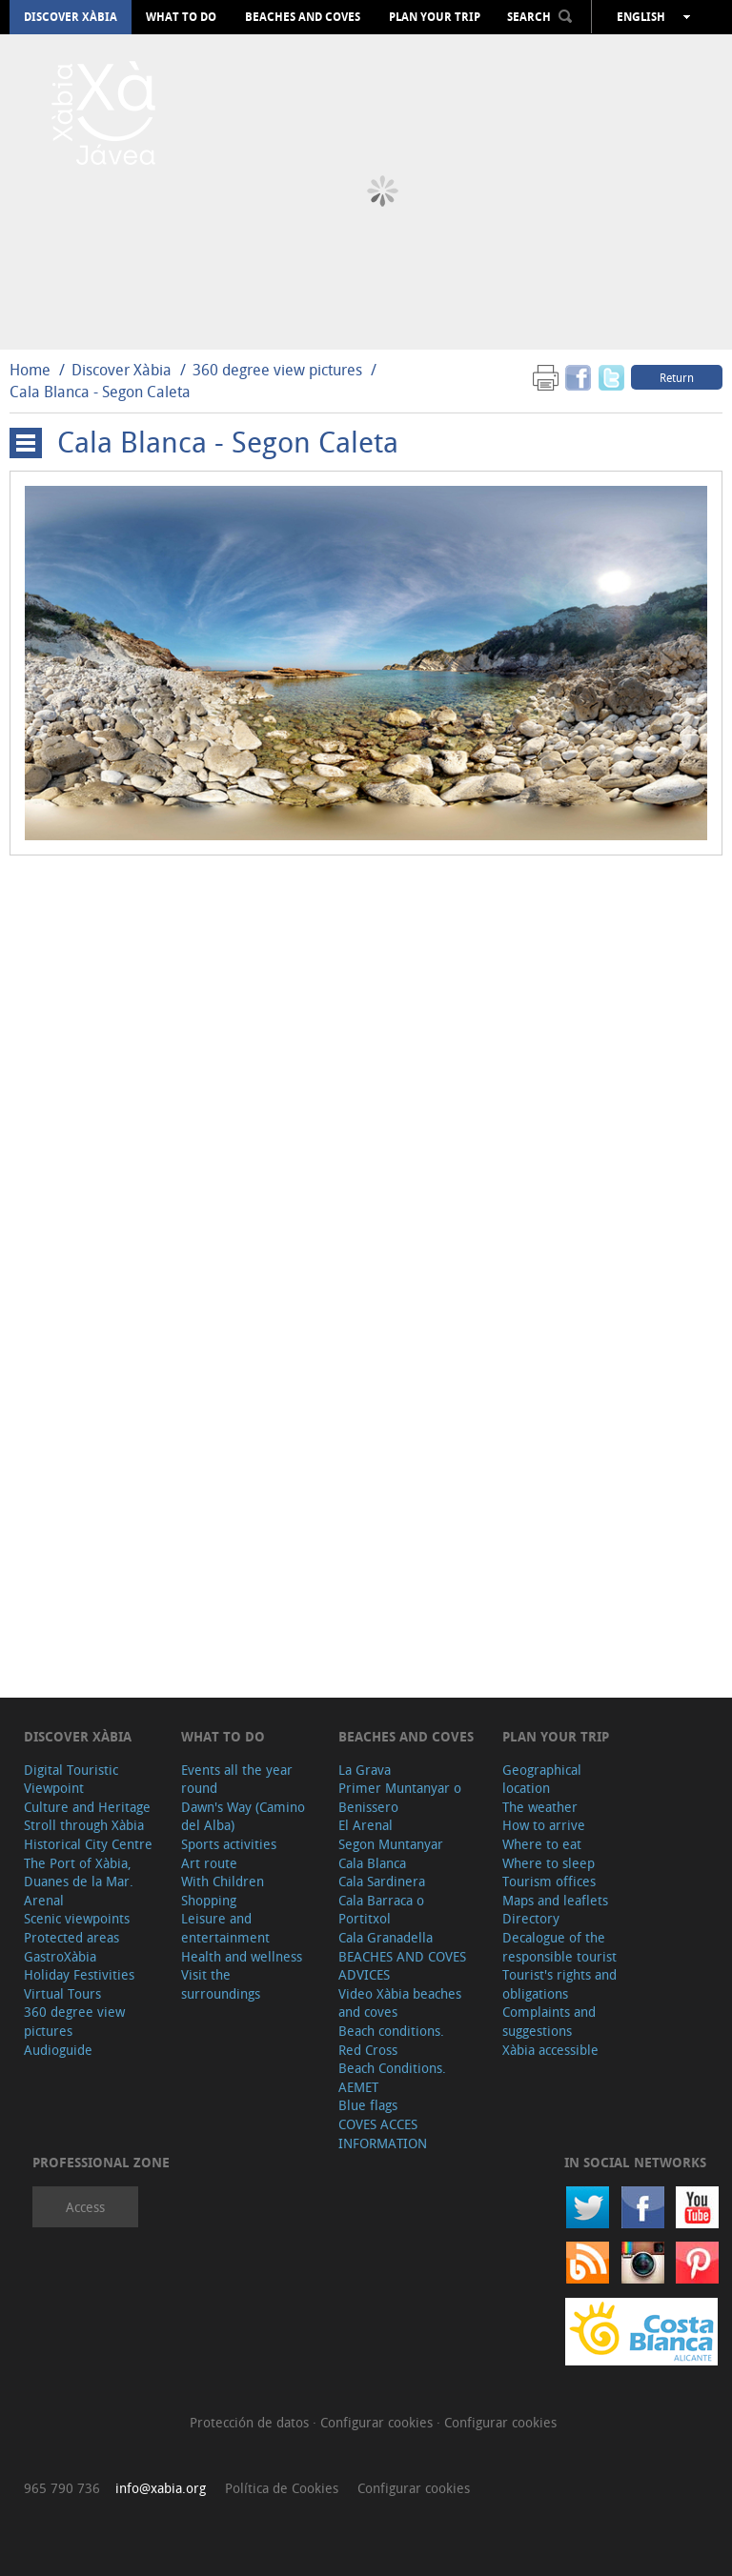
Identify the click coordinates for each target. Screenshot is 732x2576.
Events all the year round (237, 1779)
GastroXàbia (60, 1956)
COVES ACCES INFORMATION (382, 2133)
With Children (222, 1881)
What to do (181, 17)
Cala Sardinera (381, 1881)
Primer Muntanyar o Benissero (399, 1797)
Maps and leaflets (555, 1900)
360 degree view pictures (277, 369)
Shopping (208, 1900)
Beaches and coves (302, 17)
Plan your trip (434, 17)
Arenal (44, 1900)
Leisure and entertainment (225, 1927)
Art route (209, 1863)
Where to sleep (548, 1863)
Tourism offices (549, 1881)
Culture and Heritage (87, 1807)
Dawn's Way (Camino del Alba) (243, 1816)
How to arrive (543, 1825)
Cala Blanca (372, 1863)
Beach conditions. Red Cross (391, 2040)
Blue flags (367, 2105)
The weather (540, 1807)
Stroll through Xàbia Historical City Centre (88, 1834)
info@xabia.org (160, 2488)
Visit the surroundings (220, 1983)
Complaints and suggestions (549, 2021)
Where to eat (541, 1844)
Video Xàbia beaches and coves (399, 2003)
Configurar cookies (378, 2422)
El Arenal (365, 1825)
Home (30, 369)
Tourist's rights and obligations (559, 1983)
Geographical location (541, 1779)
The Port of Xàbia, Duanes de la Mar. (78, 1872)
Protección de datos (251, 2422)
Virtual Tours (62, 1993)
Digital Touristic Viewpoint (71, 1779)
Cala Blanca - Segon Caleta (100, 391)
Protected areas (71, 1937)
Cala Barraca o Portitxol (381, 1909)
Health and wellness (241, 1956)
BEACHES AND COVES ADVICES (402, 1965)
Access (85, 2207)
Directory (530, 1918)
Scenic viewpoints (77, 1918)
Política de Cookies (281, 2488)
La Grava (364, 1770)
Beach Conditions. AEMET (392, 2077)
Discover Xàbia (70, 17)
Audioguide (58, 2050)
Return (677, 377)
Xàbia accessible (550, 2050)
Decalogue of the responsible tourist (559, 1946)
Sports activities (228, 1844)
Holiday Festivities (79, 1974)
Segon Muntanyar (390, 1844)
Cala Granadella (385, 1937)
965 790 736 (62, 2488)
